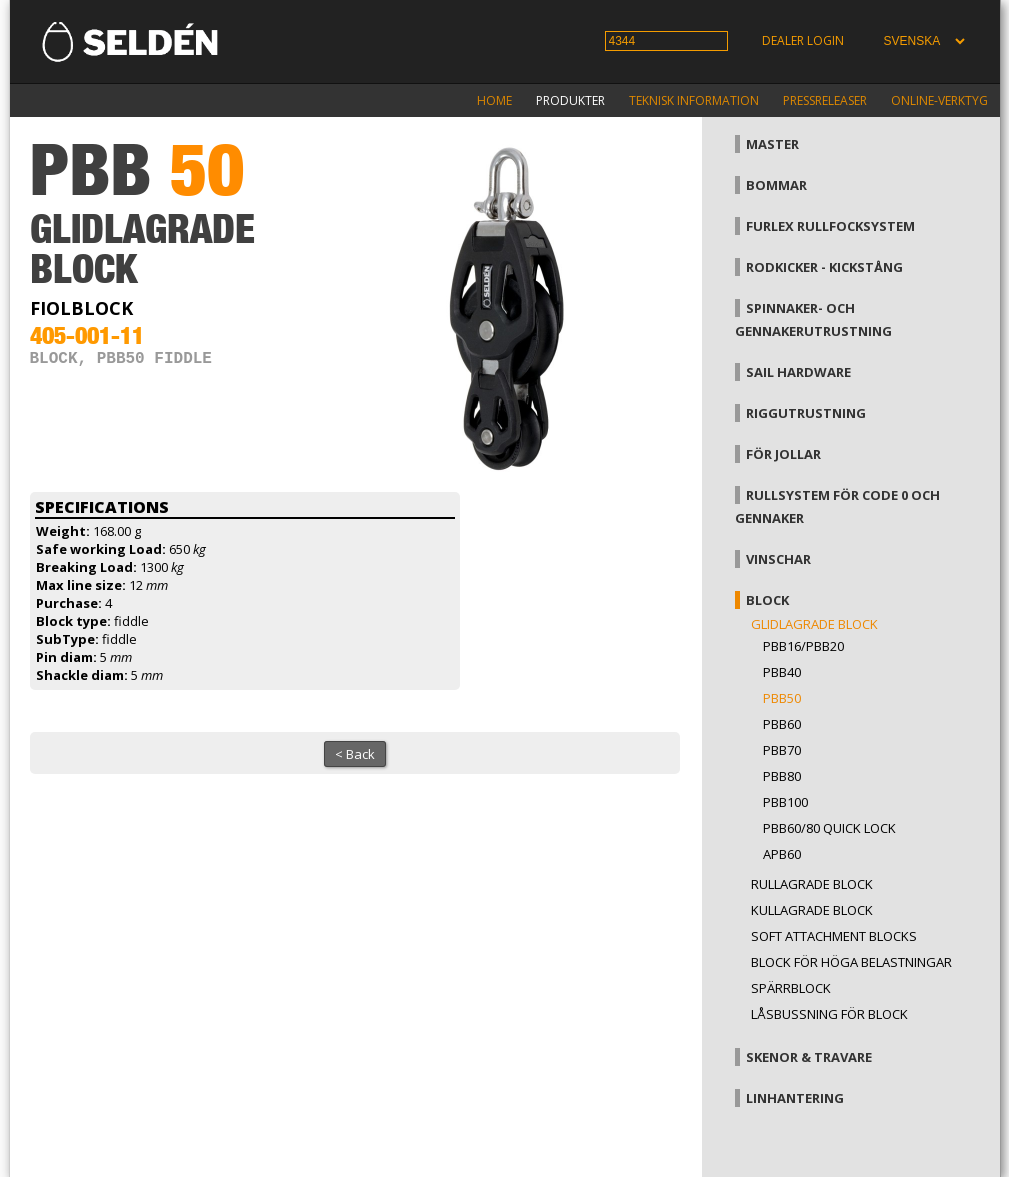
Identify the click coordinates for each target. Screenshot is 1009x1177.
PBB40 (782, 672)
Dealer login (803, 40)
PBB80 (782, 776)
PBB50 (782, 698)
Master (772, 144)
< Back (355, 754)
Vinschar (778, 559)
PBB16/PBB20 (803, 646)
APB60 (782, 854)
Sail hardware (798, 372)
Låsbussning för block (829, 1014)
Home (494, 100)
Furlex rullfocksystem (830, 226)
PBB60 (782, 724)
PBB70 (782, 750)
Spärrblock (791, 988)
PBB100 (785, 802)
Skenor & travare (809, 1057)
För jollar (783, 454)
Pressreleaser (825, 100)
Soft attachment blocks (834, 936)
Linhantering (795, 1098)
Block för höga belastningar (851, 962)
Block (767, 600)
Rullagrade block (812, 884)
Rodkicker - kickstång (824, 267)
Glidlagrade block (814, 624)
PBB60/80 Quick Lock (829, 828)
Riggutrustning (806, 413)
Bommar (776, 185)
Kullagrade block (812, 910)
